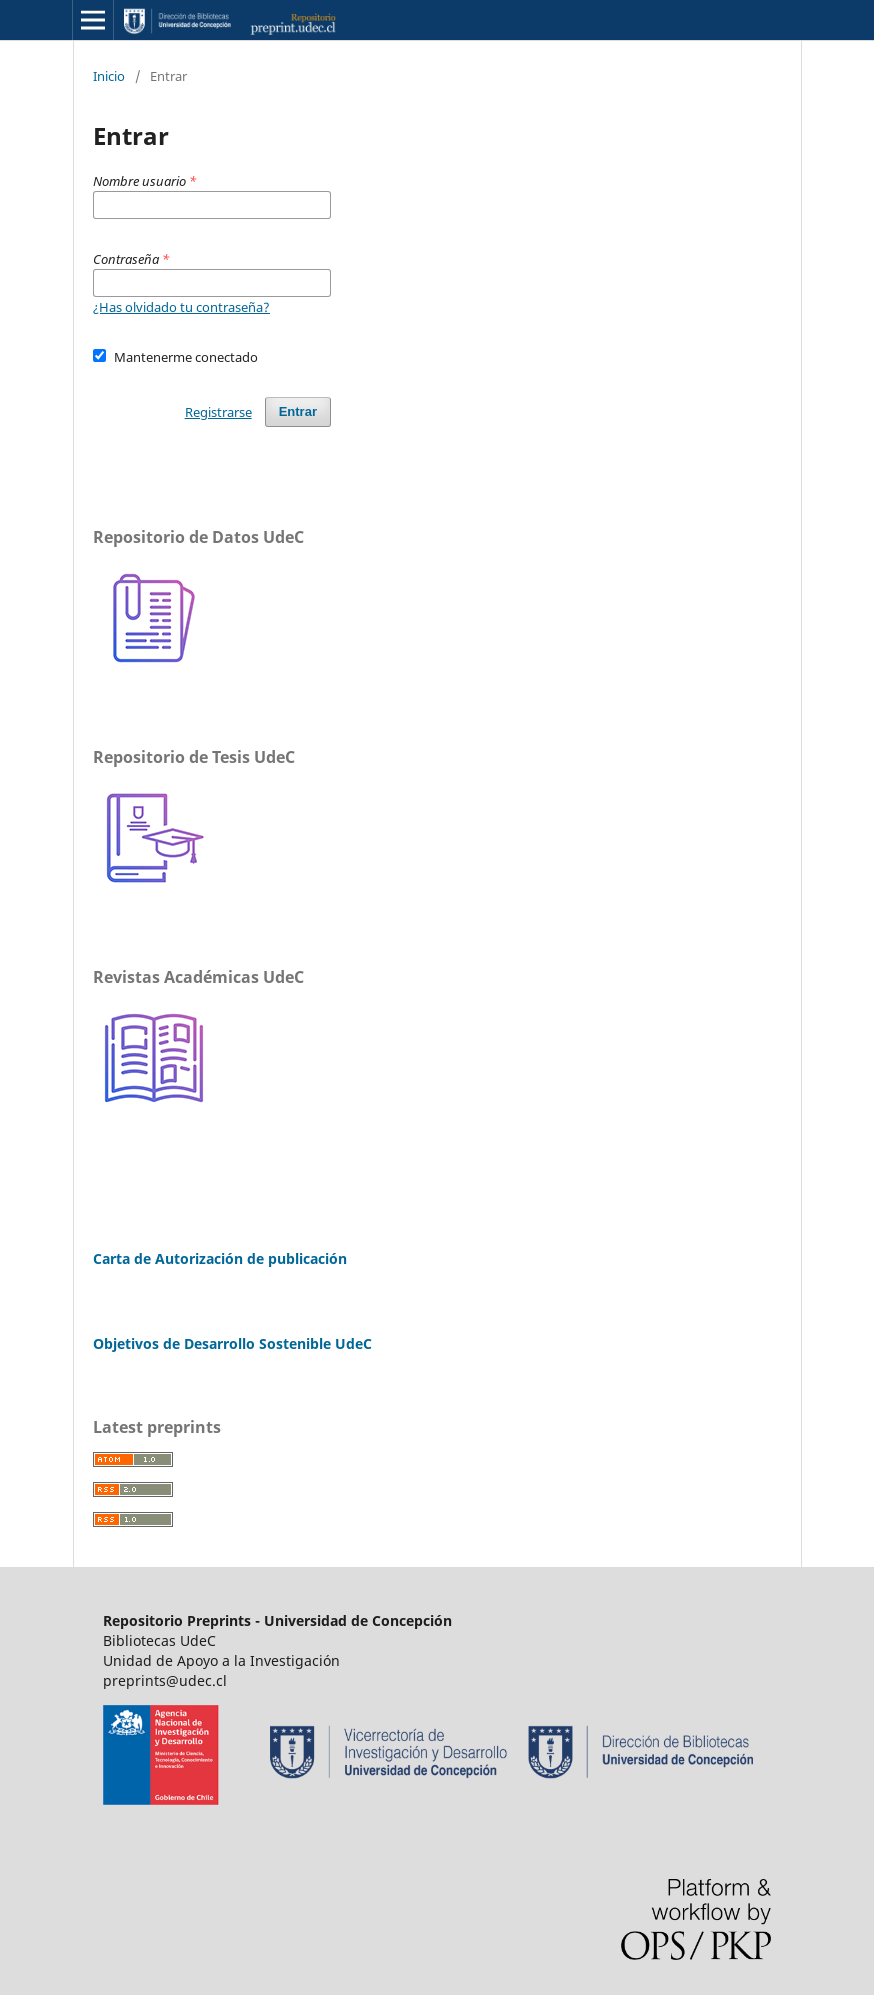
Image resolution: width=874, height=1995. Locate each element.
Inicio (109, 76)
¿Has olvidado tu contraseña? (181, 307)
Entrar (298, 411)
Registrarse (218, 412)
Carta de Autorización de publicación (220, 1258)
